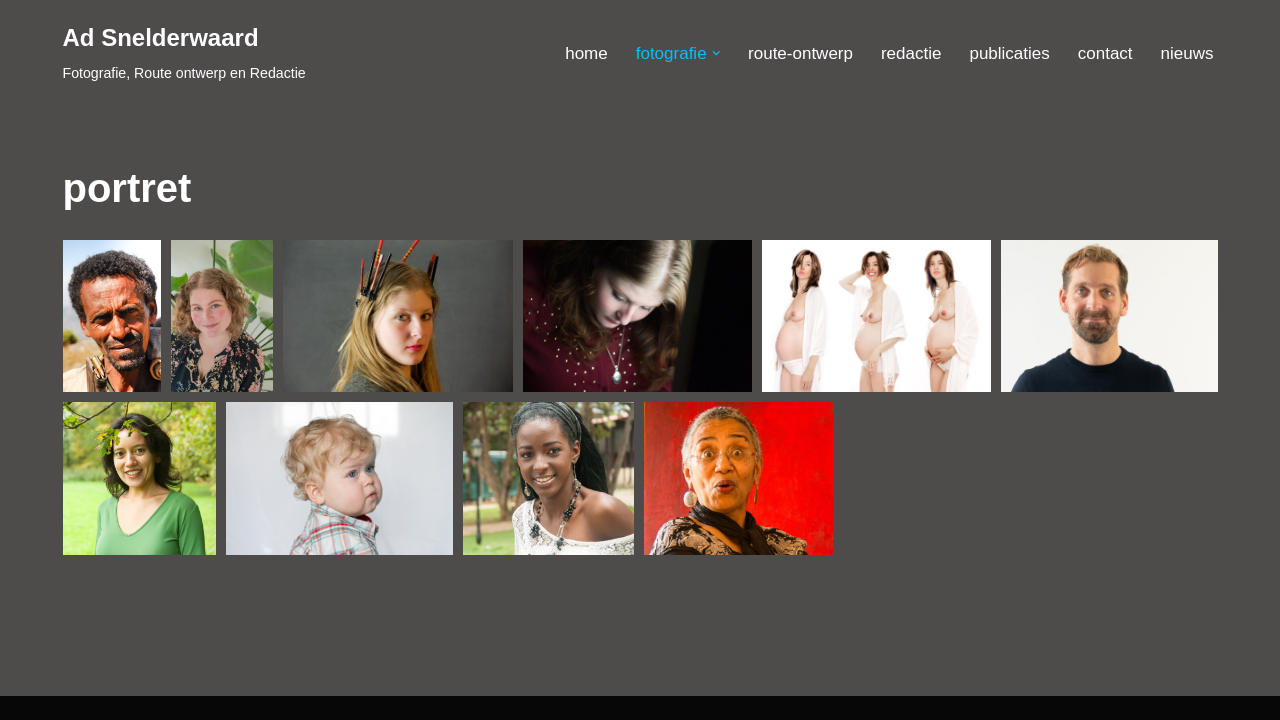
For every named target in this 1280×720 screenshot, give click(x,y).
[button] (716, 53)
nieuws (1187, 53)
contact (1105, 53)
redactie (911, 53)
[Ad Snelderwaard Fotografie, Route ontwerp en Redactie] (184, 53)
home (586, 53)
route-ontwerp (800, 53)
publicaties (1009, 53)
